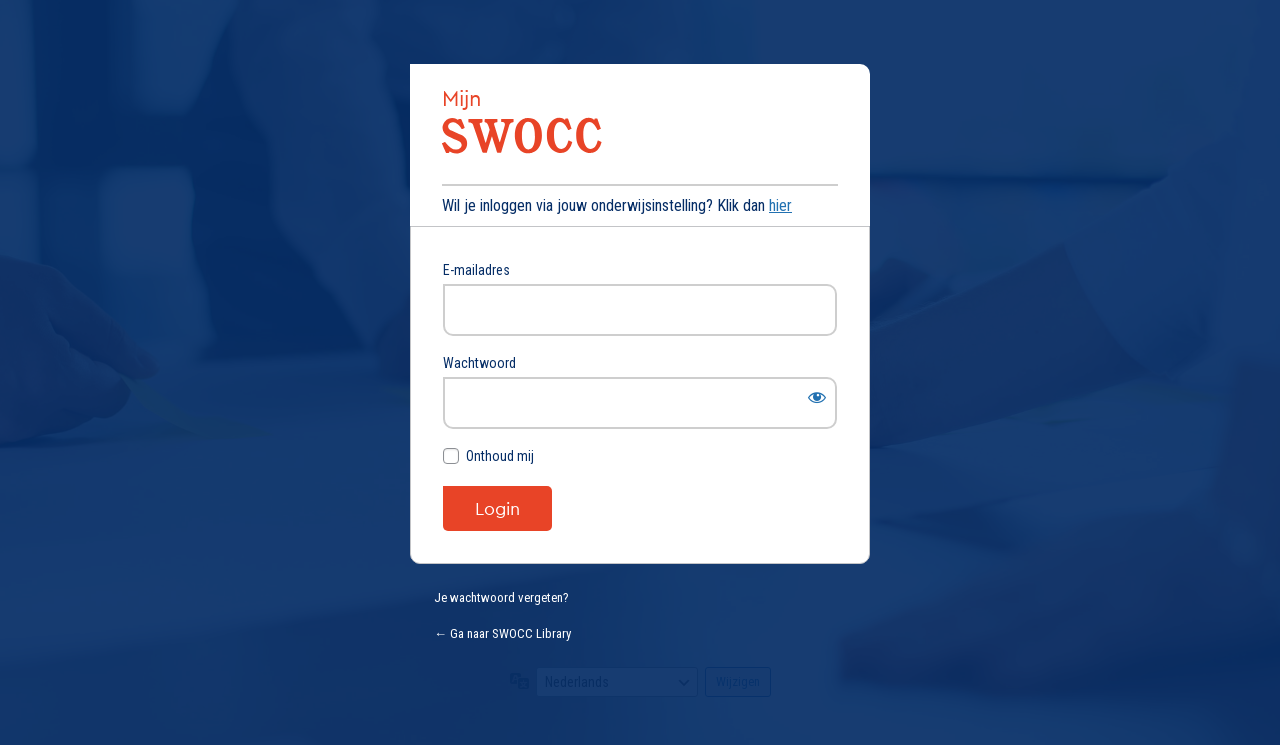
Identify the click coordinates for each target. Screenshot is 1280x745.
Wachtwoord (479, 363)
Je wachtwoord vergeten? (501, 597)
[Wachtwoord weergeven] (817, 397)
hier (780, 205)
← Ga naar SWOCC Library (502, 633)
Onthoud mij (500, 456)
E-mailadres (476, 270)
